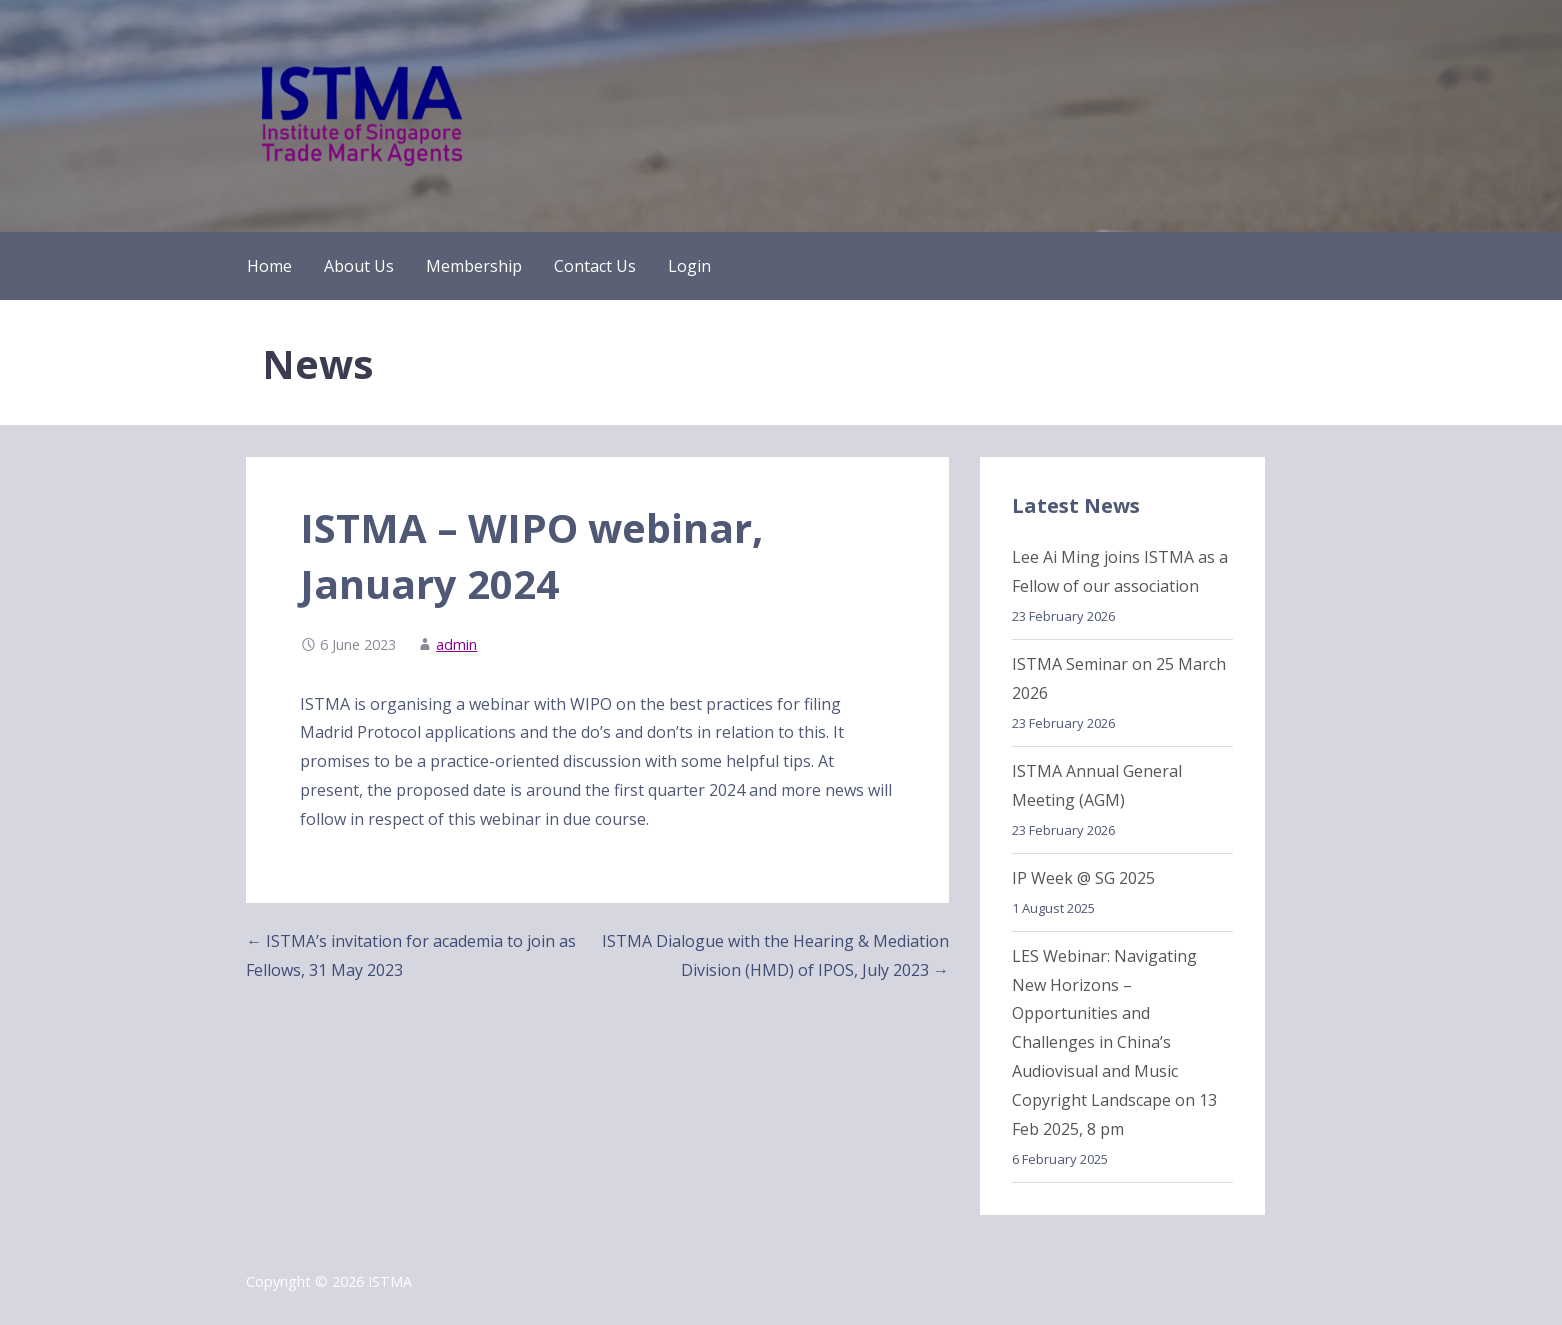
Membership (474, 266)
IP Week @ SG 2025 (1083, 878)
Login (689, 266)
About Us (359, 266)
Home (269, 266)
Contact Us (595, 266)
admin (456, 644)
